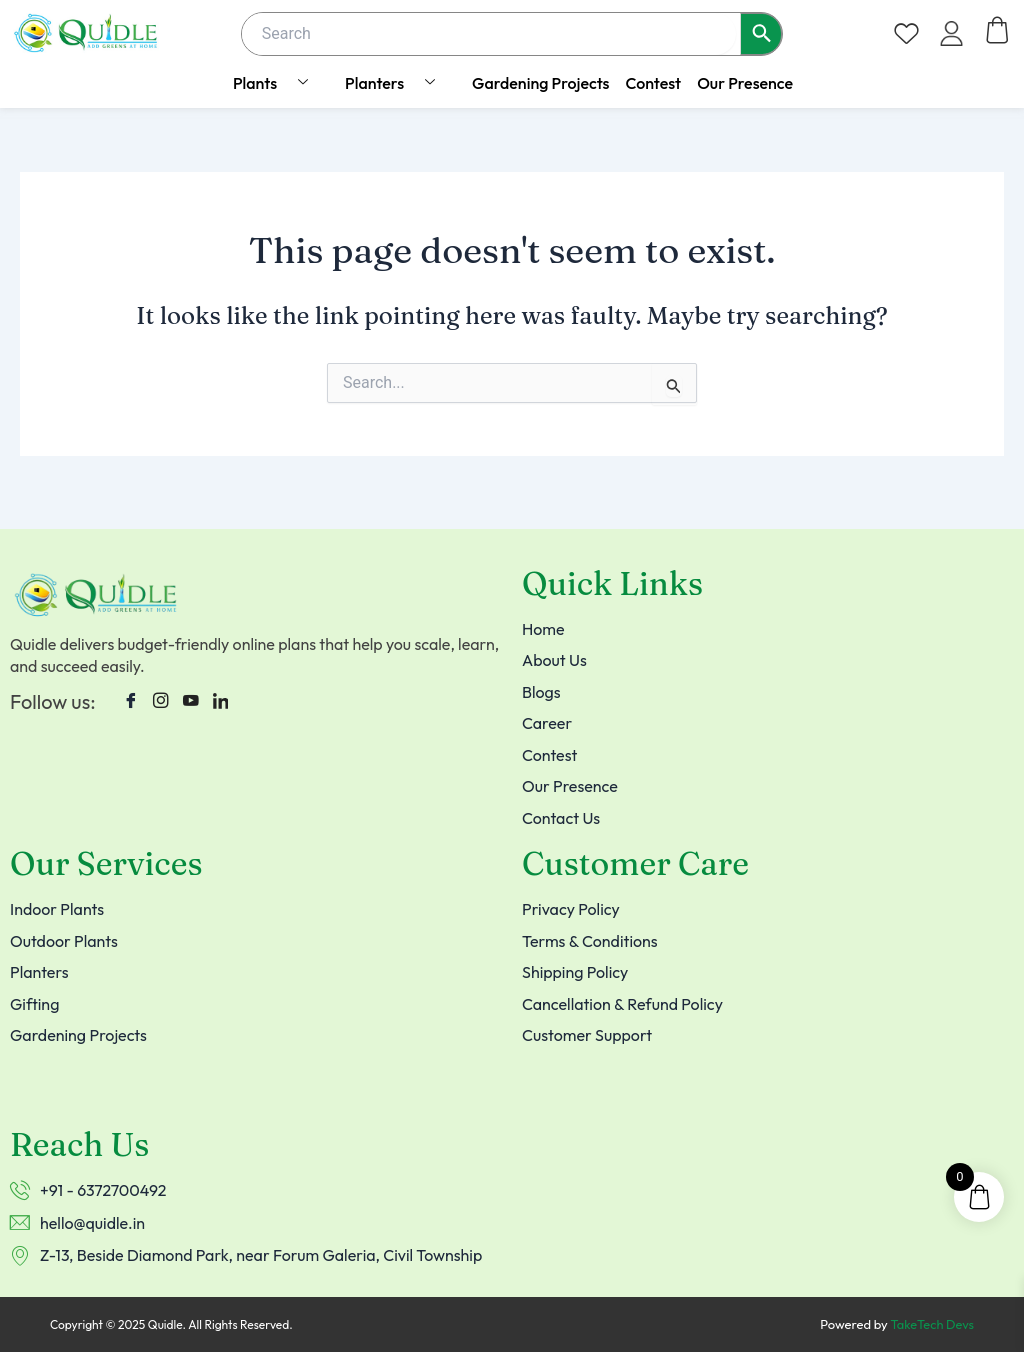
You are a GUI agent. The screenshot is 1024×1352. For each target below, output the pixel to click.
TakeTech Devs (931, 1325)
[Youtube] (191, 694)
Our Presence (745, 83)
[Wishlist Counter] (906, 33)
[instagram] (161, 694)
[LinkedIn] (221, 694)
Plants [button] (278, 83)
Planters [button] (397, 83)
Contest (653, 83)
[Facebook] (131, 694)
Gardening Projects (540, 83)
